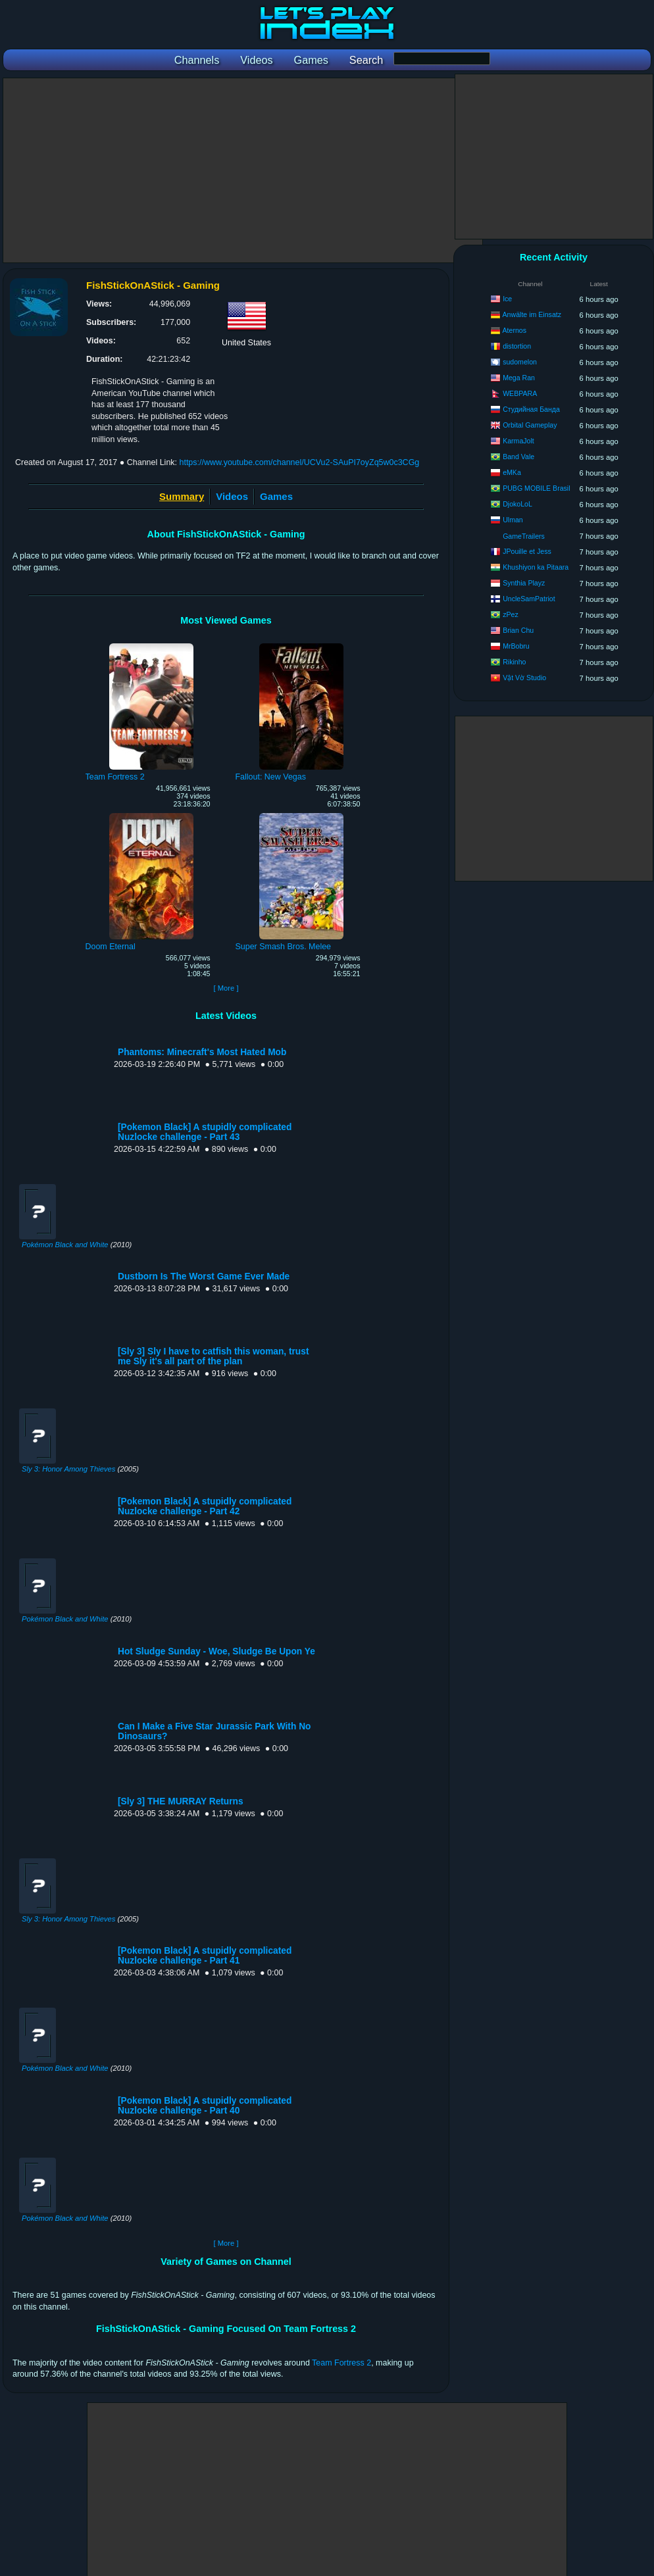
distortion (517, 346)
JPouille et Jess (527, 551)
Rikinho (514, 662)
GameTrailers (524, 536)
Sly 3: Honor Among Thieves (68, 1469)
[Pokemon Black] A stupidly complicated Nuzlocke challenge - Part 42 (204, 1506)
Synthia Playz (524, 583)
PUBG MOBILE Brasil (536, 488)
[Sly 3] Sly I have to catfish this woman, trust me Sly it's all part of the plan (213, 1356)
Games (276, 496)
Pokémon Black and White (65, 1245)
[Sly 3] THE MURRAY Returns (180, 1801)
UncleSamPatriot (529, 599)
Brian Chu (518, 630)
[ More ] (225, 988)
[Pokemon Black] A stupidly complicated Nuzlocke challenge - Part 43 (204, 1132)
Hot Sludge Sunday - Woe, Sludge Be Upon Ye (216, 1651)
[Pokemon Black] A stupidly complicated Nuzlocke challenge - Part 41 (204, 1956)
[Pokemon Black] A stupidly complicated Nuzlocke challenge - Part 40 (204, 2106)
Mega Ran (519, 378)
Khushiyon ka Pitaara (535, 567)
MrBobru (516, 646)
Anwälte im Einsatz (532, 314)
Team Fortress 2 (341, 2362)
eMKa (512, 472)
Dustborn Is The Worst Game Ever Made (203, 1276)
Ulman (513, 520)
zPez (510, 614)
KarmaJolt (518, 441)
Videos (232, 496)
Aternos (515, 330)
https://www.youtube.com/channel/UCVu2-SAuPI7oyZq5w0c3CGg (299, 462)
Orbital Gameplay (530, 425)
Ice (507, 299)
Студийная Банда (531, 409)
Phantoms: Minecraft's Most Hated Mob (202, 1052)
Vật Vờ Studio (524, 677)
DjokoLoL (517, 504)
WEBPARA (520, 393)
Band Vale (518, 456)
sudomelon (520, 362)
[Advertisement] (242, 170)
